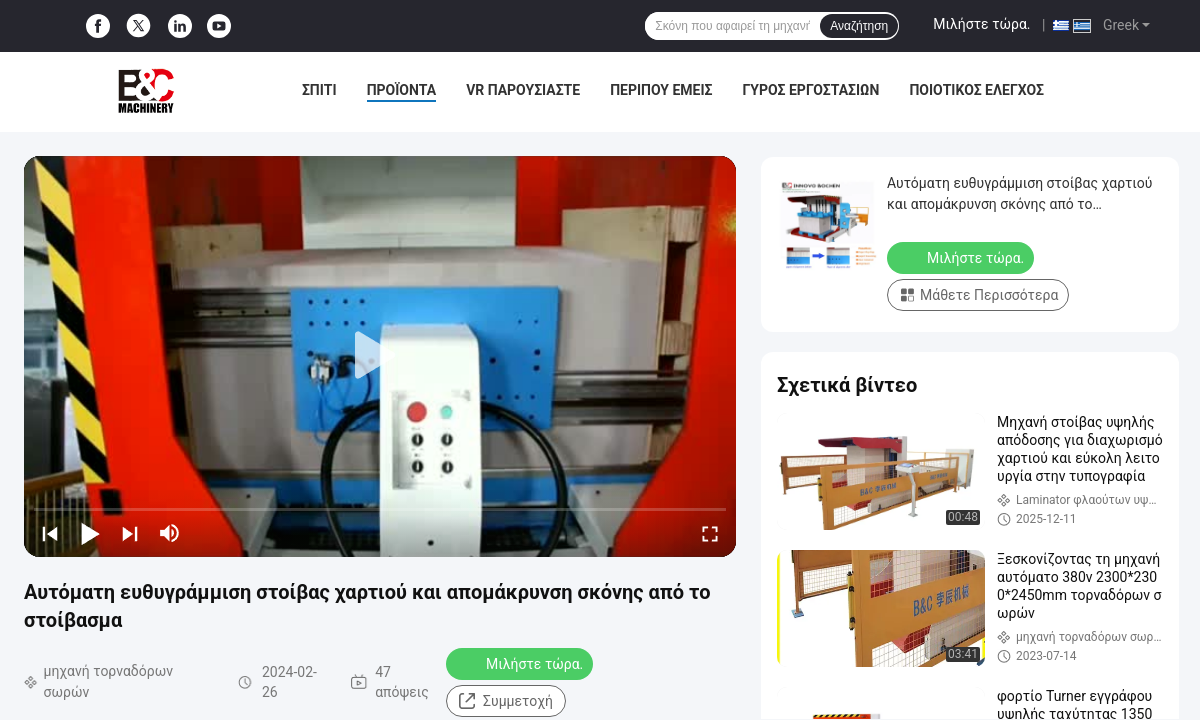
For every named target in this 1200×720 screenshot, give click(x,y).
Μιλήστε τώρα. (981, 24)
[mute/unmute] (170, 533)
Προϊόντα (402, 90)
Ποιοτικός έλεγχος (976, 90)
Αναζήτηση (859, 26)
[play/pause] (90, 533)
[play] (380, 356)
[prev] (50, 533)
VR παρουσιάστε (523, 90)
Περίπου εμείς (661, 90)
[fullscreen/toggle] (710, 533)
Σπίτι (319, 90)
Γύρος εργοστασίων (811, 90)
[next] (130, 533)
